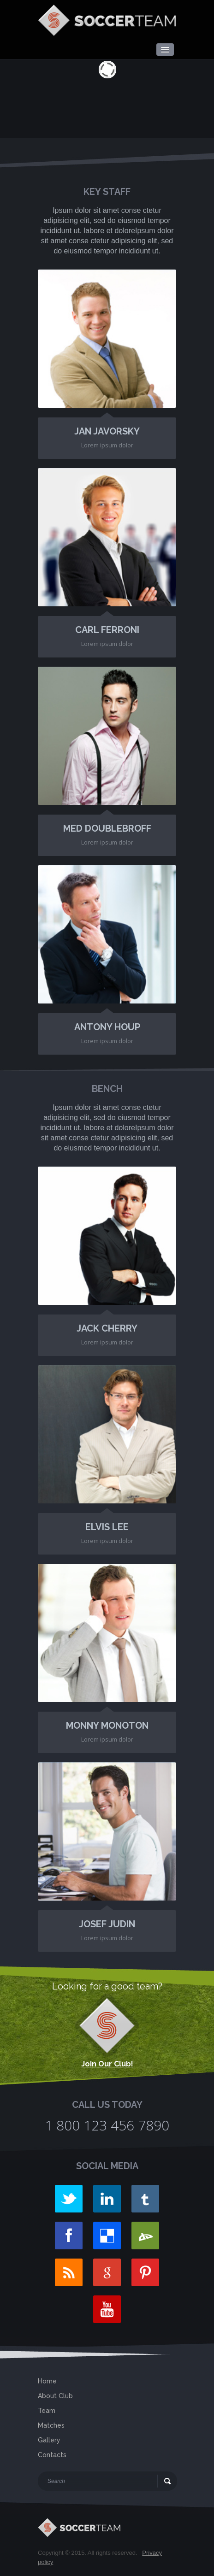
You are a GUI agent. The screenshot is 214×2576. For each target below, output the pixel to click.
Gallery (49, 2440)
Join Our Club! (107, 2064)
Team (46, 2410)
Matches (51, 2425)
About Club (55, 2396)
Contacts (52, 2455)
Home (47, 2381)
